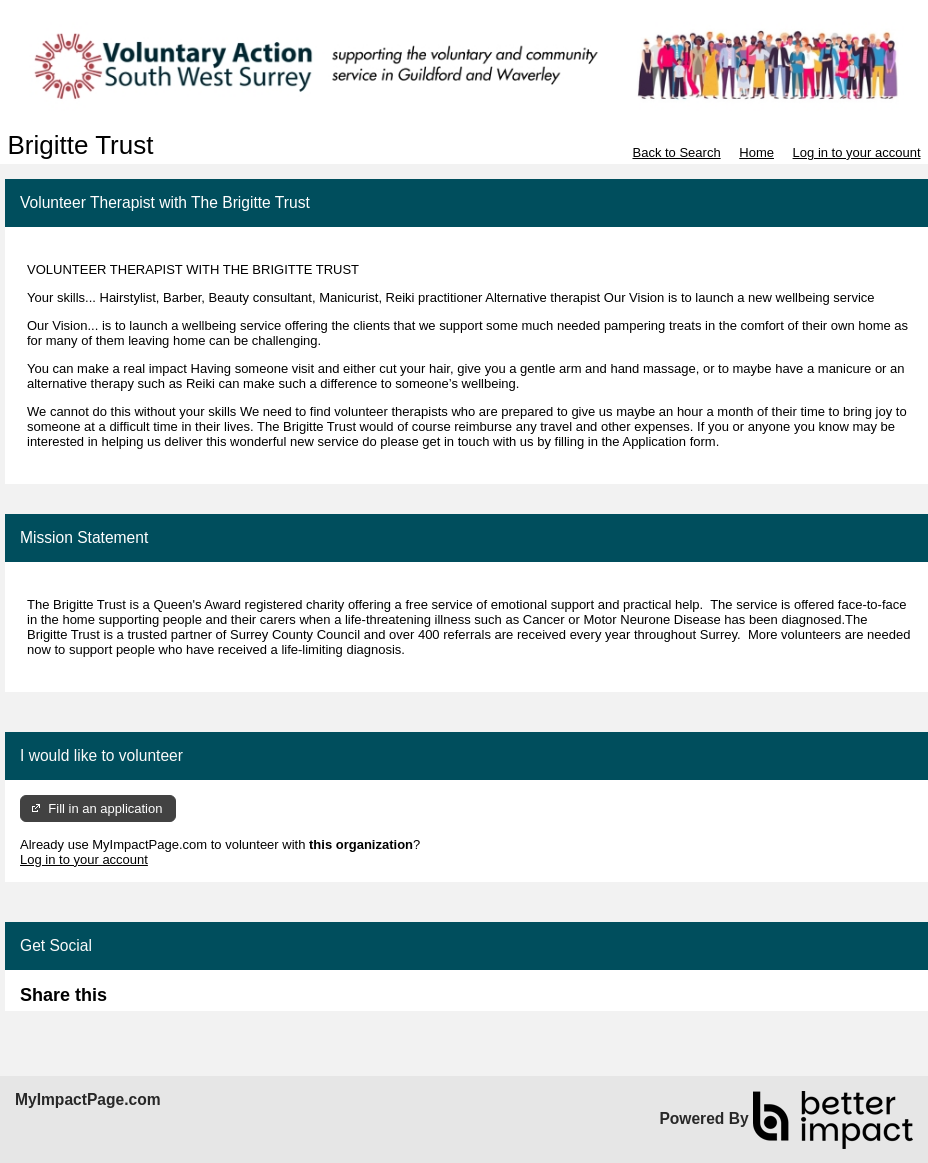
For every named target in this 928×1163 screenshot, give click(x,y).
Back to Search (676, 152)
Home (756, 152)
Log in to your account (857, 152)
